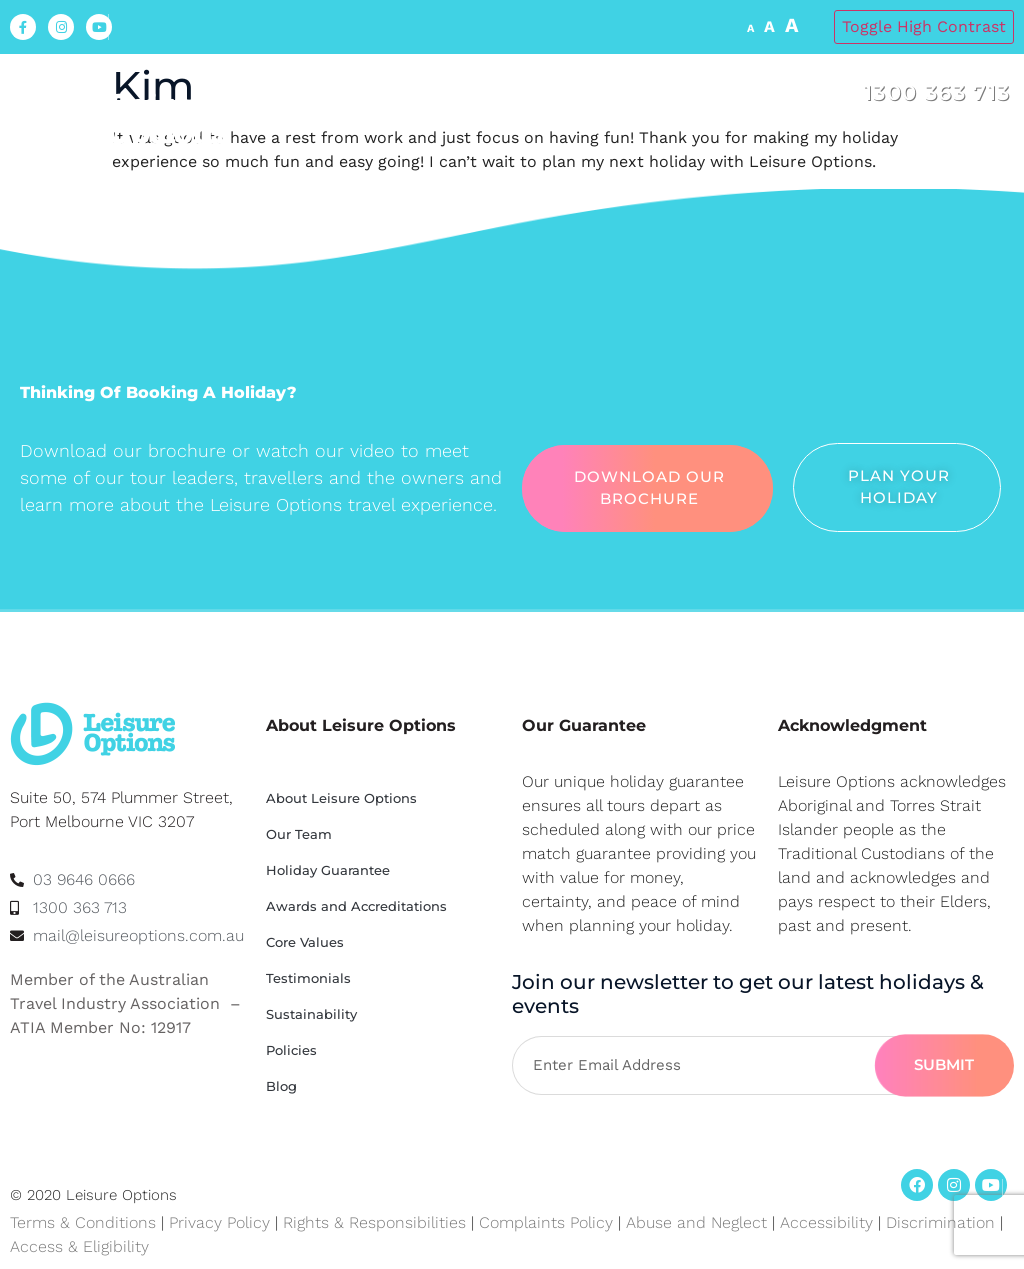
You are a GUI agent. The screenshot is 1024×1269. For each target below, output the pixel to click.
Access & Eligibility (79, 1246)
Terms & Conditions (83, 1222)
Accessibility (826, 1222)
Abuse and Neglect (696, 1222)
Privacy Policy (219, 1222)
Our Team (299, 834)
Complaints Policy (546, 1222)
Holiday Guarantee (328, 870)
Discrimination (943, 1222)
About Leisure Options (341, 798)
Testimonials (308, 978)
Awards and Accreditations (356, 906)
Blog (281, 1086)
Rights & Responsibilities (374, 1222)
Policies (291, 1050)
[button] (994, 150)
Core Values (305, 942)
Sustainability (311, 1014)
